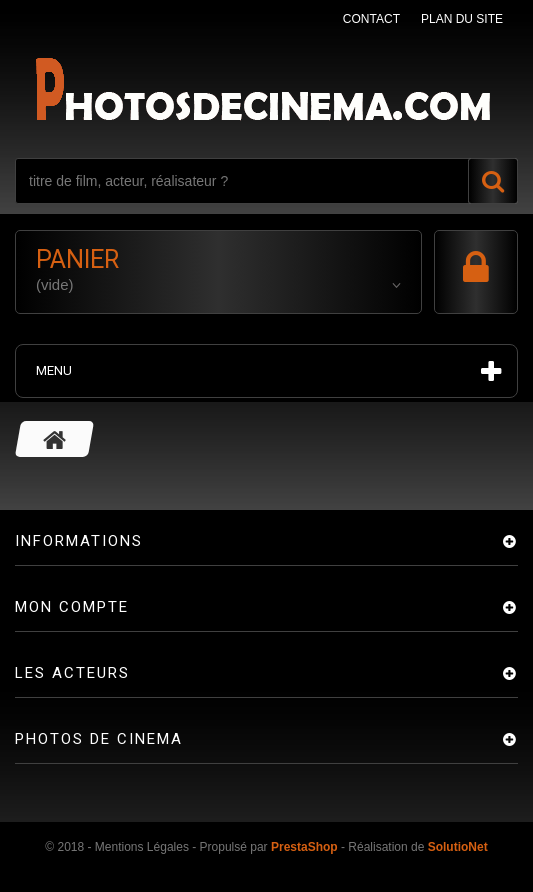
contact (371, 19)
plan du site (462, 19)
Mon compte (72, 607)
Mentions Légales (142, 847)
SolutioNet (458, 847)
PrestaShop (304, 847)
